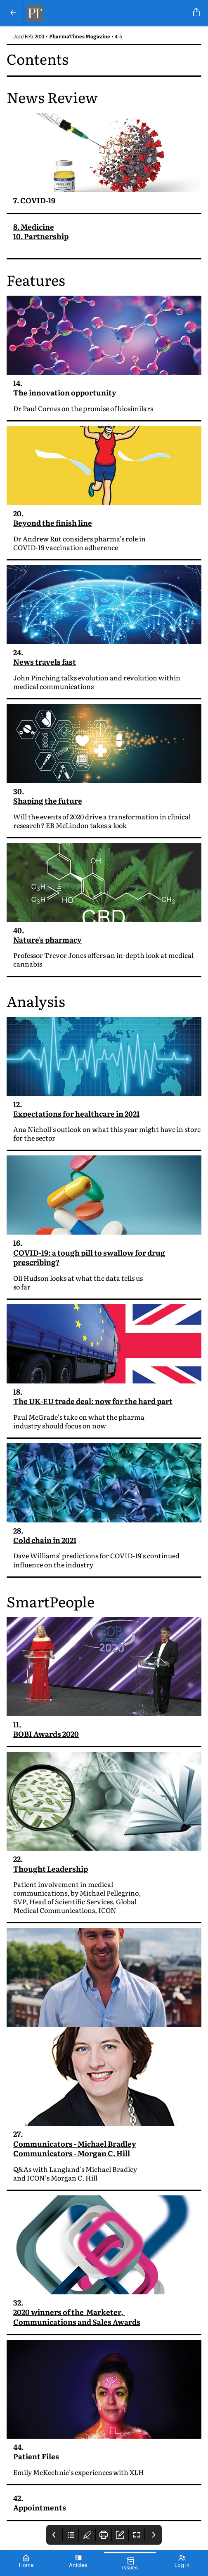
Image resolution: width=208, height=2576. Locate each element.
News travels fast (44, 661)
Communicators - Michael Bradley (74, 2144)
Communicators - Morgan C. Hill (71, 2154)
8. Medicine (33, 226)
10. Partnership (41, 236)
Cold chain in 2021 (44, 1541)
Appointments (39, 2508)
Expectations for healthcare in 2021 (76, 1114)
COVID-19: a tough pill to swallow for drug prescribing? (89, 1258)
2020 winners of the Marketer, (69, 2313)
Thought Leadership (50, 1869)
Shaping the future (47, 800)
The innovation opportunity (64, 392)
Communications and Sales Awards (76, 2322)
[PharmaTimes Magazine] (107, 13)
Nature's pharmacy (47, 939)
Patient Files (36, 2457)
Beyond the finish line (52, 522)
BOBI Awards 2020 (46, 1735)
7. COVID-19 (34, 200)
